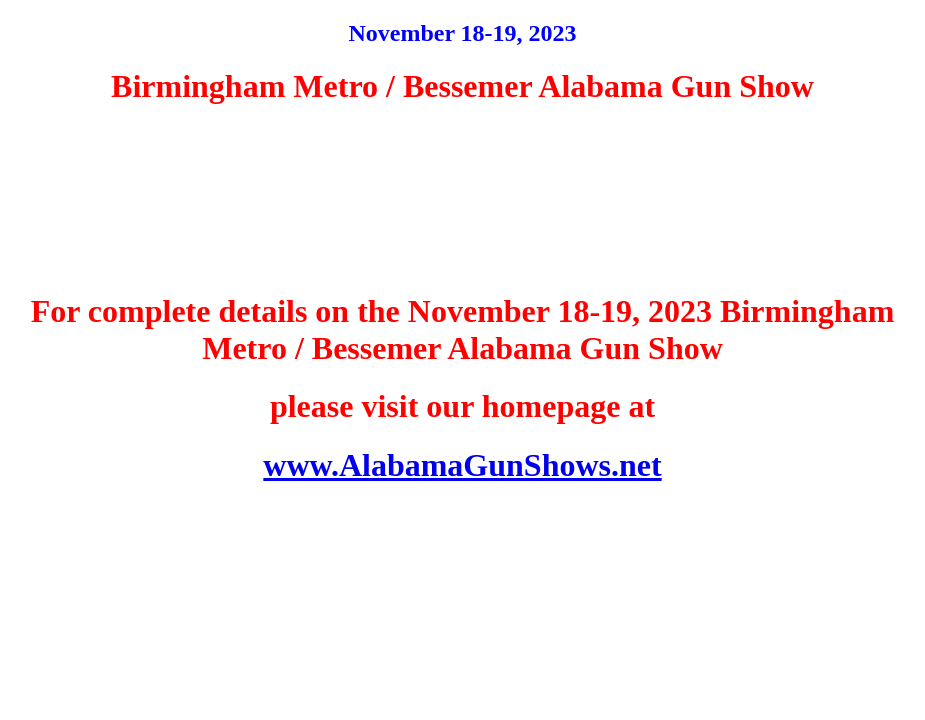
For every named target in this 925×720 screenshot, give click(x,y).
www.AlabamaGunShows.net (462, 465)
